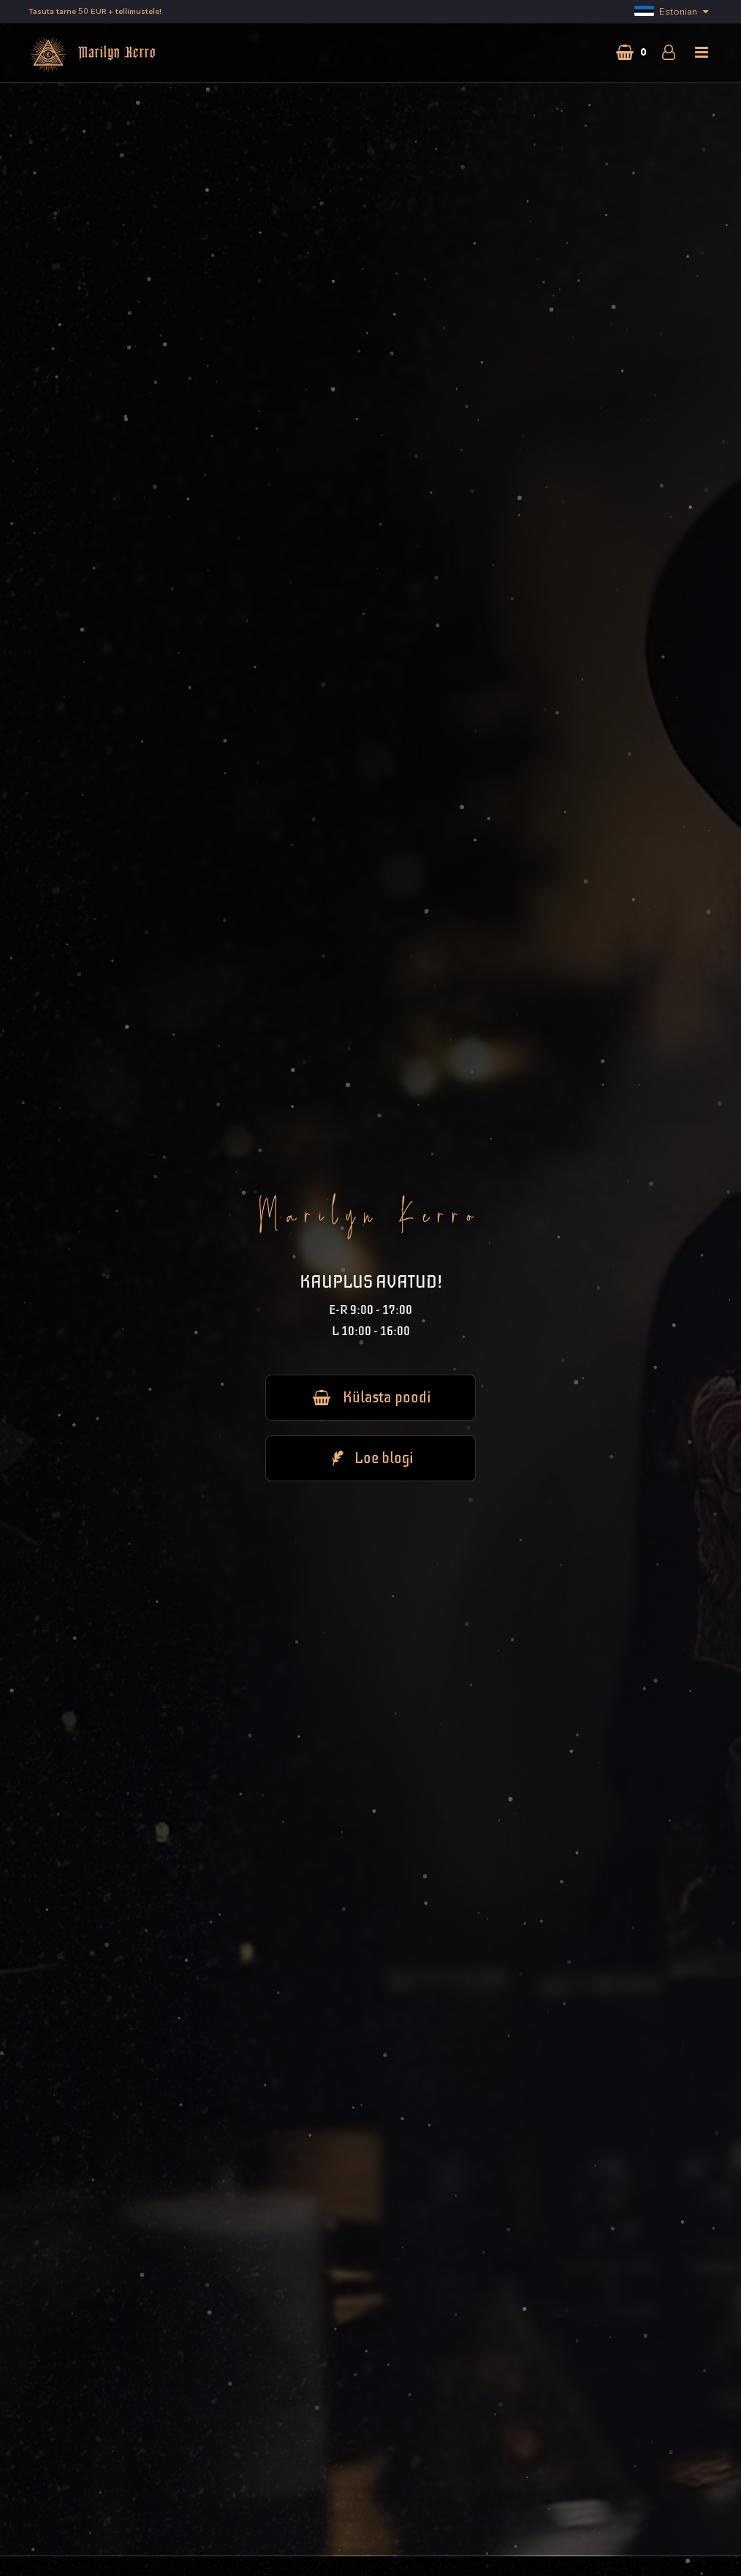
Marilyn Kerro (92, 55)
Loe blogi (370, 1457)
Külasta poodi (370, 1397)
